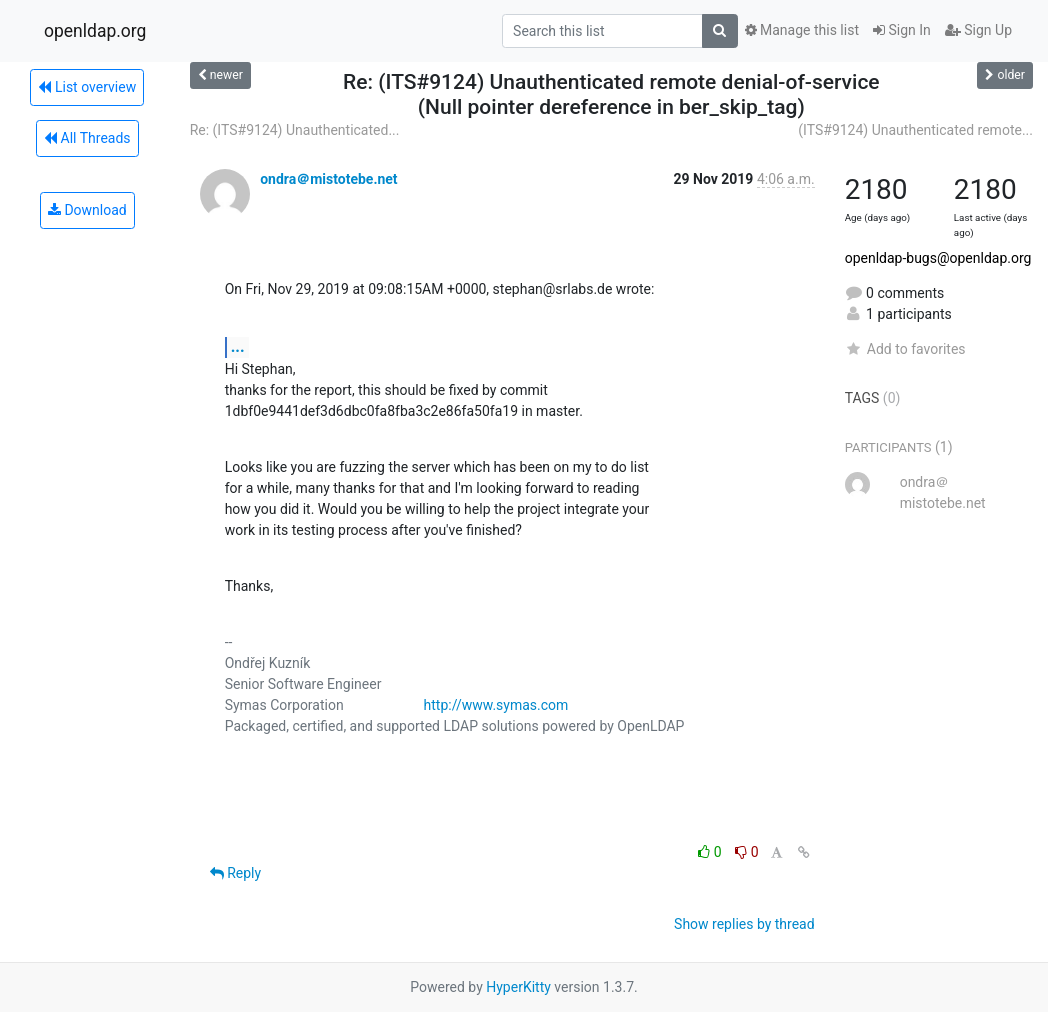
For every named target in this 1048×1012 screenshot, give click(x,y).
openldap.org (95, 31)
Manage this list (802, 30)
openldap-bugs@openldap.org (938, 258)
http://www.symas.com (496, 705)
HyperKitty (518, 987)
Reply (235, 873)
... (238, 346)
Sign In (902, 30)
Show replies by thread (744, 924)
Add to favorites (905, 349)
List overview (87, 87)
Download (87, 210)
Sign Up (978, 30)
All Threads (87, 138)
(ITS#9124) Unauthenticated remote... (915, 130)
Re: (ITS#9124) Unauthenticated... (295, 130)
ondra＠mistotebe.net (328, 179)
